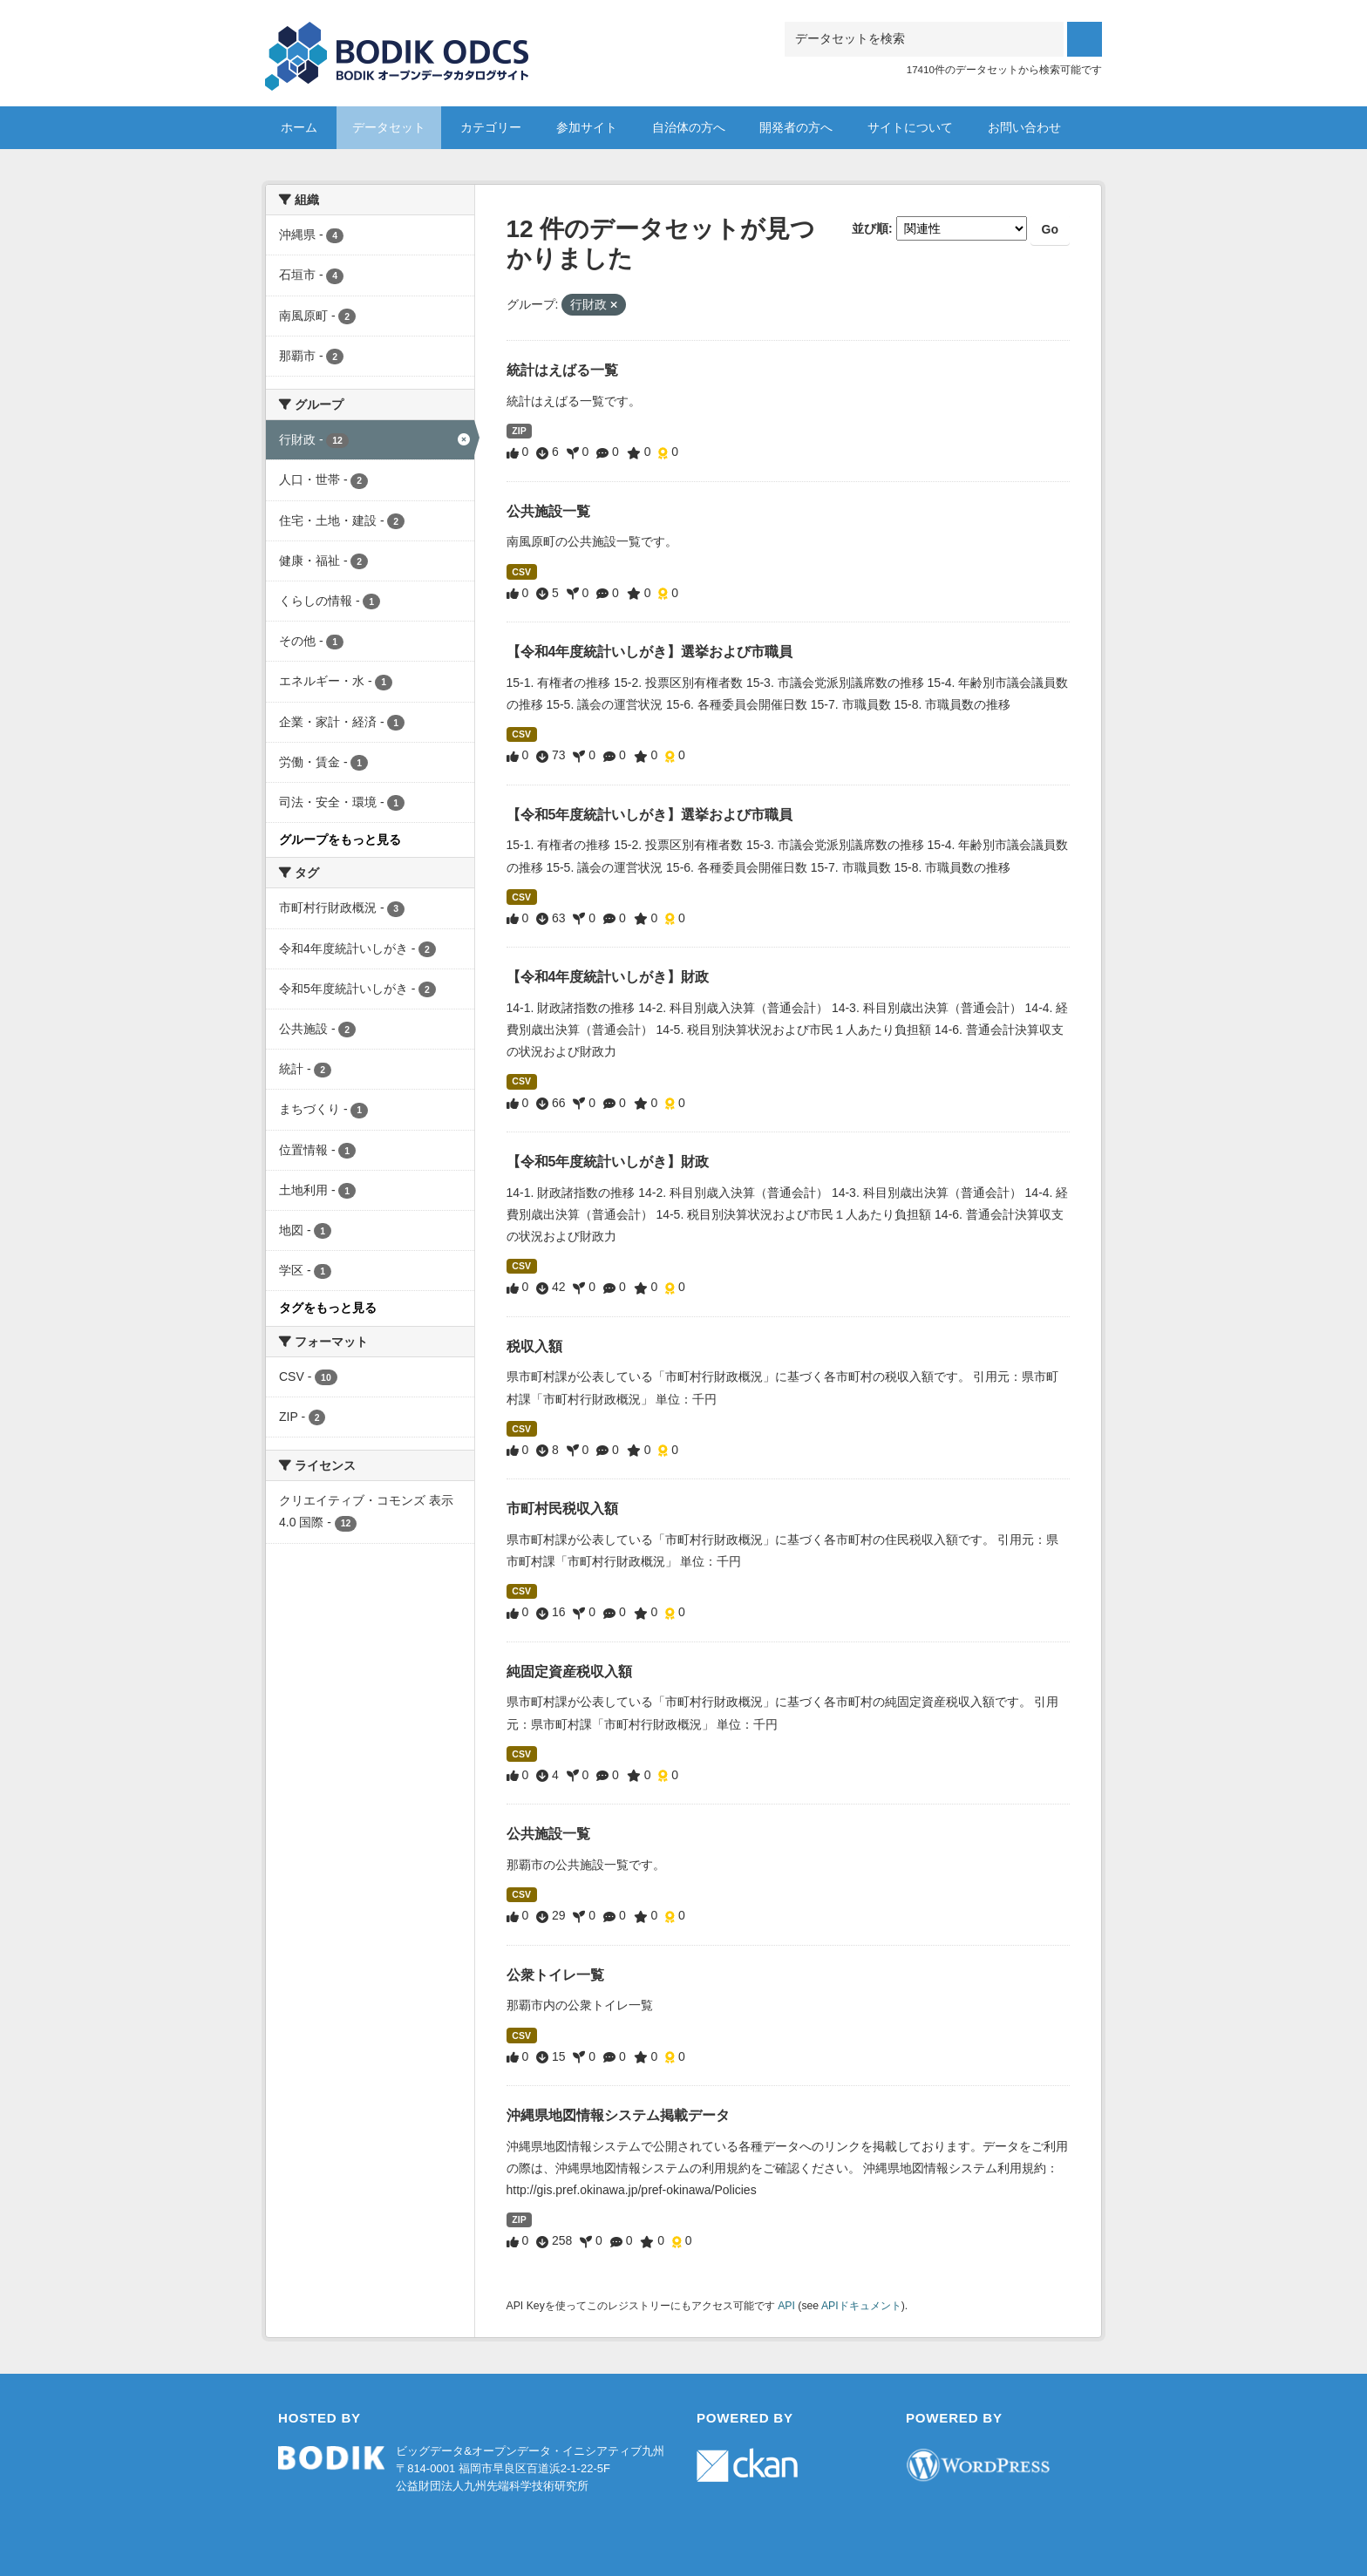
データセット (388, 127)
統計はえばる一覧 (562, 370)
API (786, 2306)
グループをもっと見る (340, 839)
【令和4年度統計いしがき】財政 (608, 976)
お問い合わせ (1024, 127)
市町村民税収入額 (562, 1508)
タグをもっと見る (328, 1308)
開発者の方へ (796, 127)
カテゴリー (490, 127)
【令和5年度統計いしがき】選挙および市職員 (650, 814)
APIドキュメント (861, 2306)
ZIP (519, 430)
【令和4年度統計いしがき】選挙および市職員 (650, 651)
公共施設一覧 (548, 511)
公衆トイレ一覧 (555, 1975)
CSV (521, 572)
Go (1050, 229)
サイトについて (910, 127)
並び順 (870, 228)
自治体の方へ (688, 127)
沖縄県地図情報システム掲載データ (618, 2115)
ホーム (299, 127)
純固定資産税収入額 (569, 1671)
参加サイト (586, 127)
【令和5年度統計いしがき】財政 (608, 1161)
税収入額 (534, 1346)
